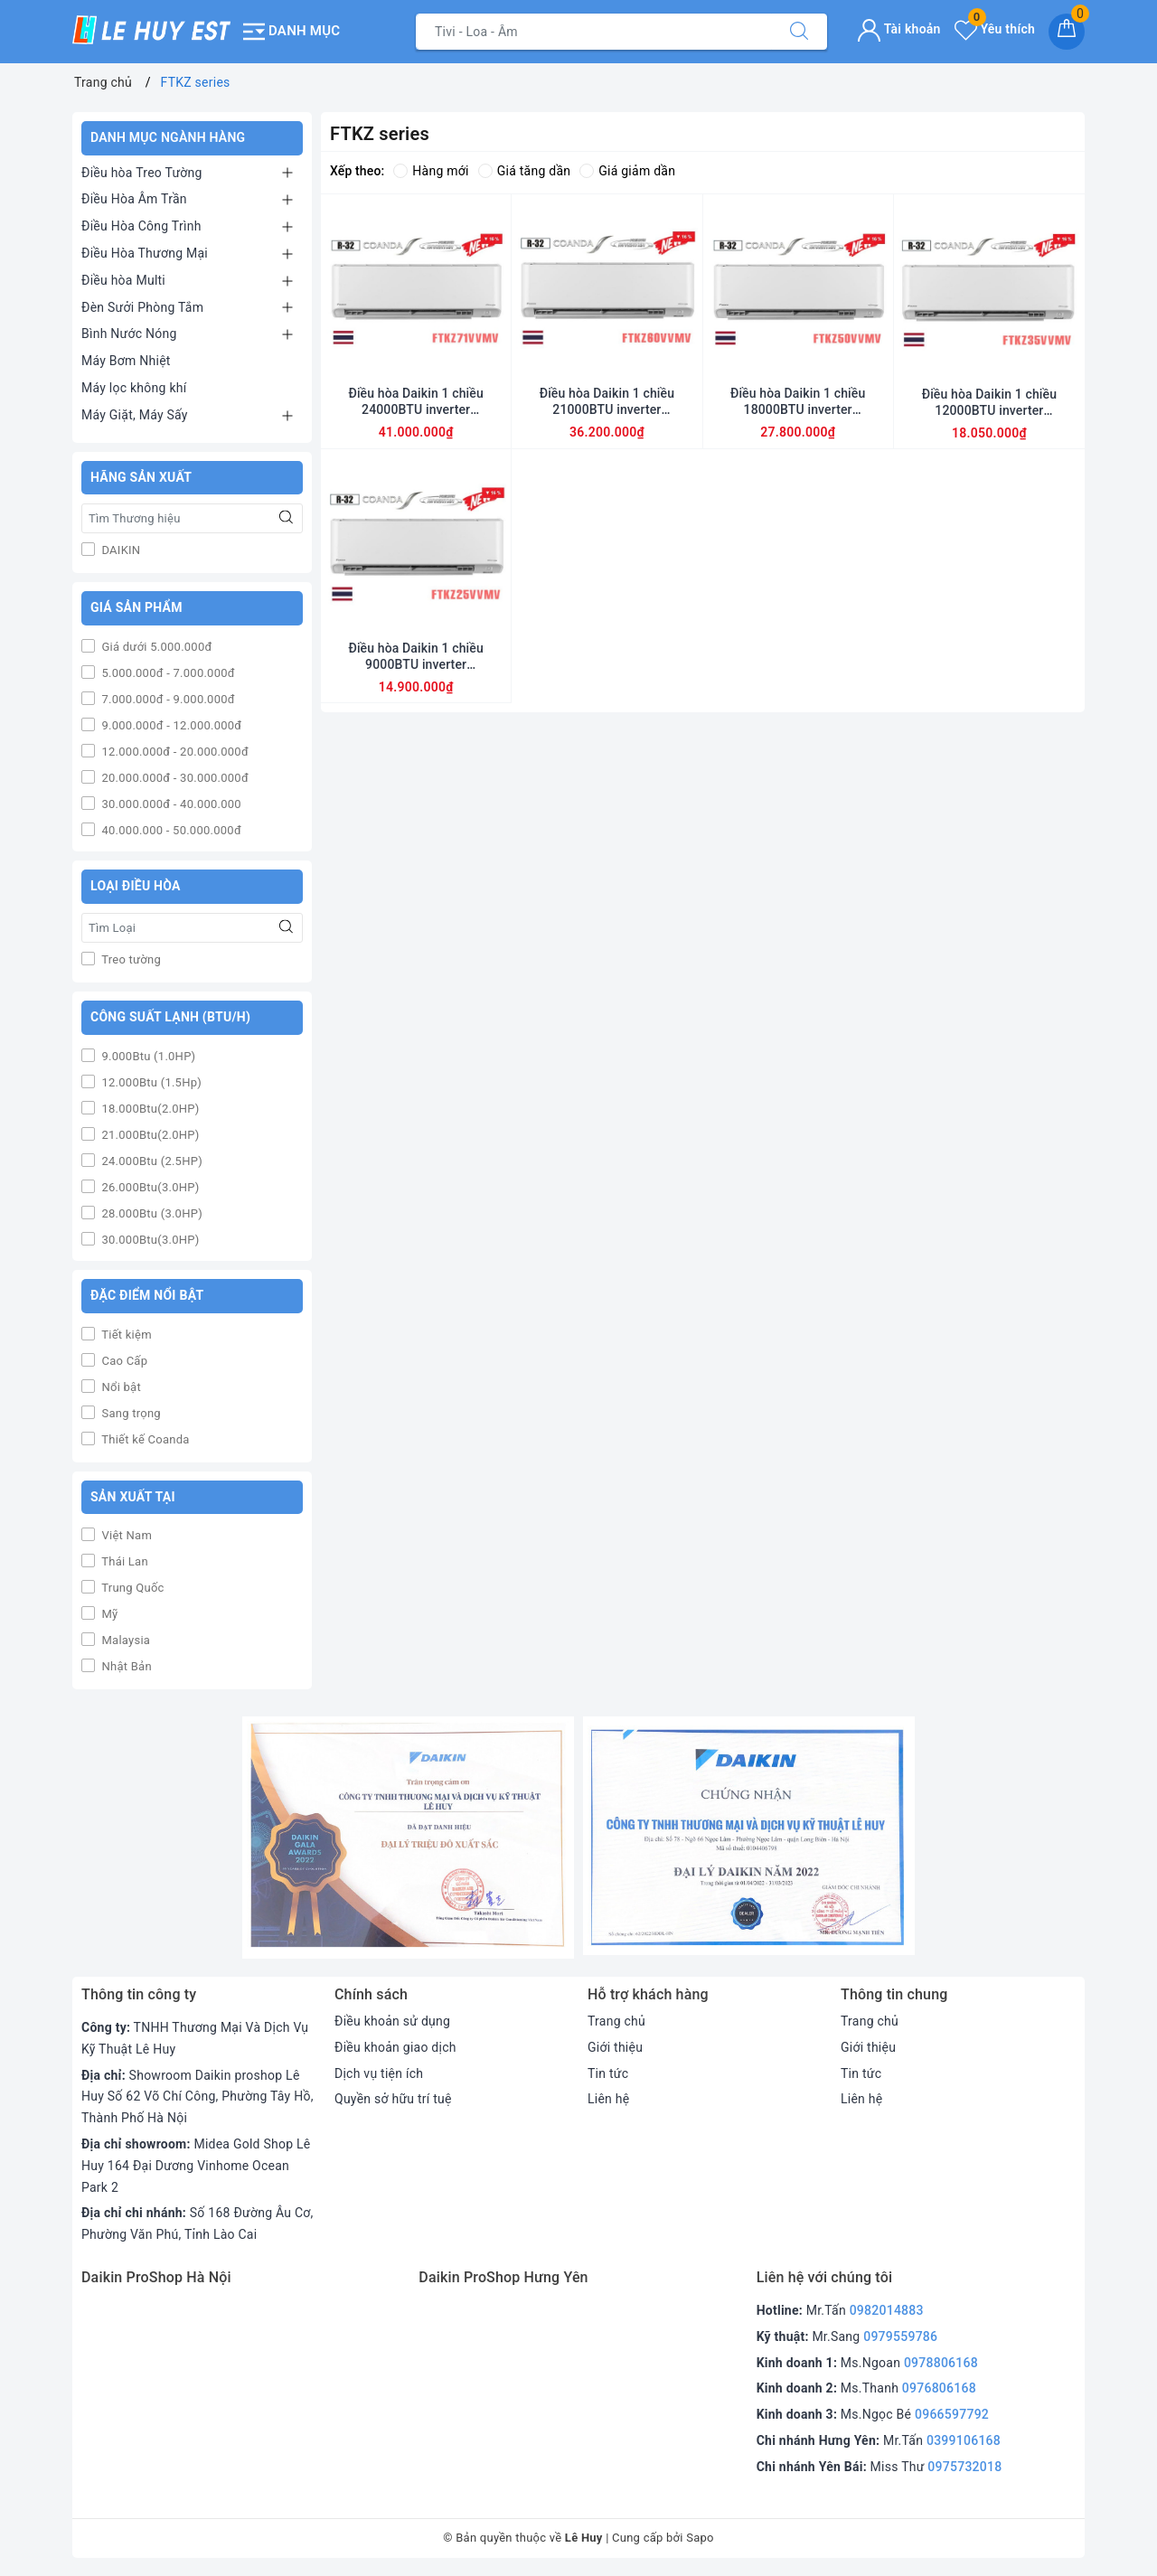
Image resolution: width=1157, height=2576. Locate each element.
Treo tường (130, 959)
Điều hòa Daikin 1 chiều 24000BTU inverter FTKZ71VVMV (415, 402)
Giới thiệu (615, 2047)
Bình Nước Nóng (129, 333)
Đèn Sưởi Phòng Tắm (142, 307)
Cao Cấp (123, 1361)
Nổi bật (120, 1387)
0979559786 (900, 2336)
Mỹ (108, 1614)
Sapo (700, 2537)
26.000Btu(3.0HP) (149, 1187)
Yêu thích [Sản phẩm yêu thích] (995, 29)
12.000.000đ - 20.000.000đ (174, 751)
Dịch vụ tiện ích (378, 2073)
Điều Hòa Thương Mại (144, 253)
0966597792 (952, 2414)
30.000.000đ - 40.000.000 (170, 804)
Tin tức (608, 2073)
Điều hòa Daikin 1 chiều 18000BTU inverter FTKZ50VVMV (797, 402)
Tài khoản (899, 29)
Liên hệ (608, 2099)
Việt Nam (125, 1535)
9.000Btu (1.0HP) (147, 1056)
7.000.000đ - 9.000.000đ (167, 699)
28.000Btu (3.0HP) (150, 1213)
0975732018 (964, 2466)
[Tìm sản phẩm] (594, 32)
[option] (408, 1837)
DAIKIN (119, 550)
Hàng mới (430, 171)
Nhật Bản (125, 1666)
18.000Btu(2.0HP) (149, 1108)
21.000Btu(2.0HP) (149, 1135)
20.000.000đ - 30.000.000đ (174, 778)
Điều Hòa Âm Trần (134, 199)
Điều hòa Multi (123, 280)
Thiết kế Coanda (144, 1439)
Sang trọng (130, 1413)
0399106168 (964, 2440)
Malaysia (124, 1640)
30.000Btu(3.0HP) (149, 1239)
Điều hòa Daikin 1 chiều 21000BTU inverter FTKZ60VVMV (607, 402)
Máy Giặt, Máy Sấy (134, 415)
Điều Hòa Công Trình (141, 226)
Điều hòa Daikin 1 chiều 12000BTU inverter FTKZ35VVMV (989, 402)
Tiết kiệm (125, 1334)
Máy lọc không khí (133, 388)
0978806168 (941, 2362)
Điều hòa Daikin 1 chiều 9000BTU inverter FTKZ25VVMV (415, 656)
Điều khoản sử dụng (392, 2021)
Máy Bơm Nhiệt (126, 360)
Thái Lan (123, 1561)
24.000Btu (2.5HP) (150, 1161)
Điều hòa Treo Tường (141, 172)
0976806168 (939, 2388)
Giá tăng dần (524, 171)
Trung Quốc (132, 1587)
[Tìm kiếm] (799, 32)
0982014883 (887, 2310)
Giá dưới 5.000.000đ (155, 646)
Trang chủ (616, 2021)
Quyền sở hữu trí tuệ (393, 2099)
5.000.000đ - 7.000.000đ (167, 673)
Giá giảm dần (627, 171)
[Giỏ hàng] (1067, 32)
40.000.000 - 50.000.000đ (170, 830)
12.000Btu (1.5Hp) (150, 1082)
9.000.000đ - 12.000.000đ (170, 725)
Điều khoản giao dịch (395, 2047)
